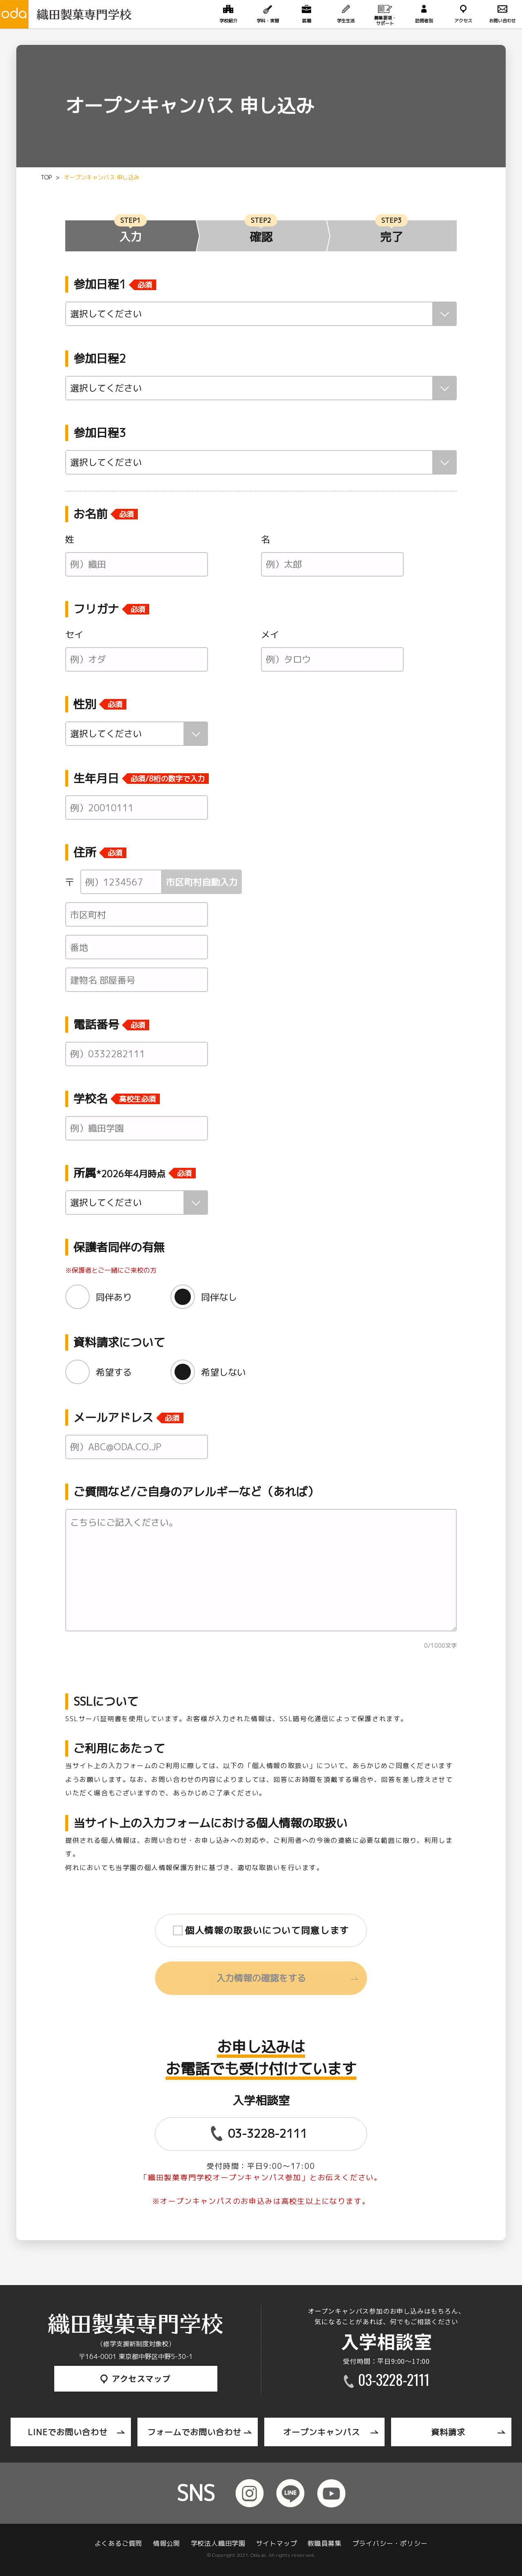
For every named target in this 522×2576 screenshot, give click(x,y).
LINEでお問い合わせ (68, 2432)
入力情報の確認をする (261, 1978)
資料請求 (448, 2432)
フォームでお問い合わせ (194, 2432)
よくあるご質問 (119, 2543)
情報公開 (166, 2543)
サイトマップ (276, 2543)
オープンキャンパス (321, 2432)
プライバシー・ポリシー (390, 2543)
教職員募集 (324, 2543)
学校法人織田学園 (218, 2543)
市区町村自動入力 (202, 882)
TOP (46, 177)
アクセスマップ (135, 2378)
